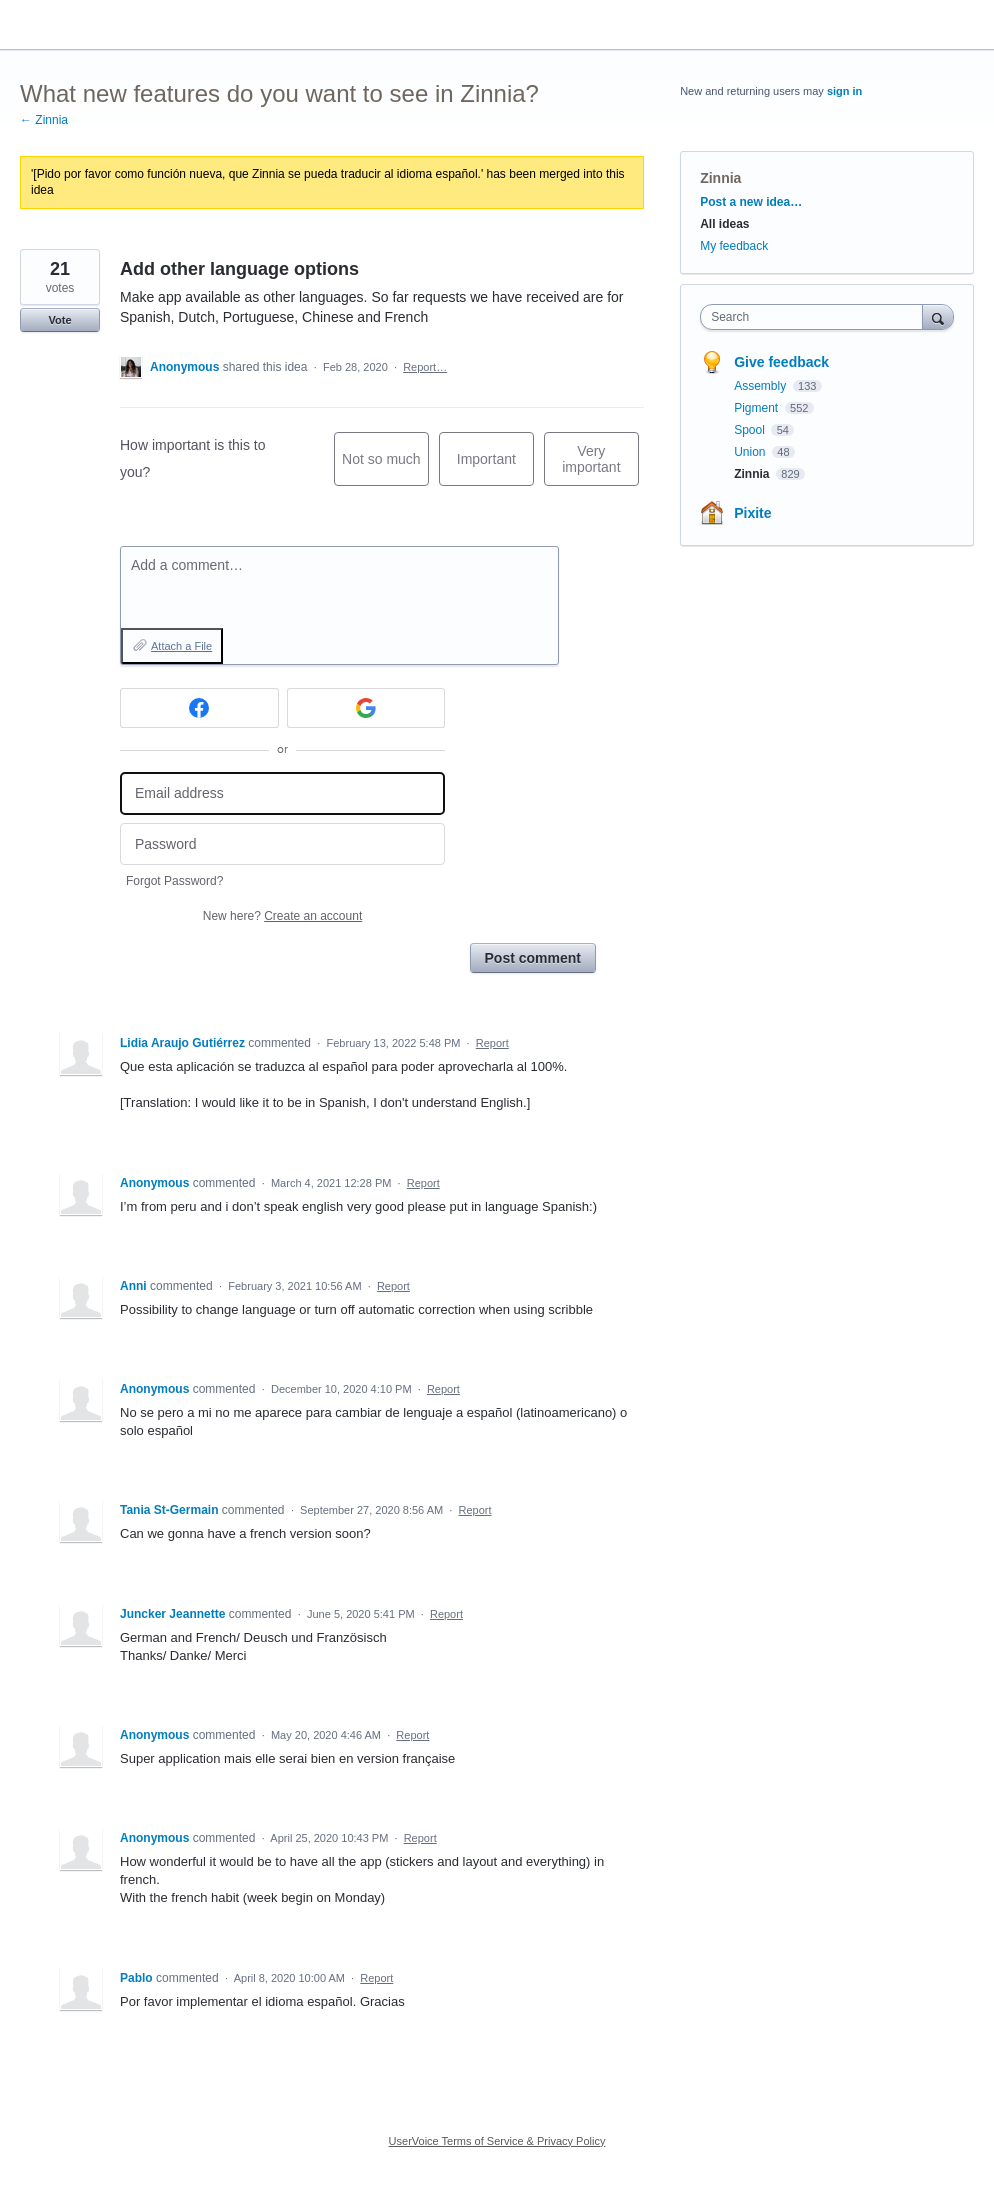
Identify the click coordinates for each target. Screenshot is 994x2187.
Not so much (385, 468)
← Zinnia (44, 120)
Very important (600, 464)
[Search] (938, 316)
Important (495, 468)
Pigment (757, 408)
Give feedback (781, 362)
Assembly (761, 386)
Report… (425, 367)
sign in (844, 91)
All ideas (724, 224)
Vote (59, 320)
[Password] (282, 844)
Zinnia (720, 178)
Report (492, 1043)
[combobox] (815, 317)
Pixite (752, 513)
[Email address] (282, 793)
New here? (282, 916)
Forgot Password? (174, 881)
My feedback (734, 246)
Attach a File (181, 646)
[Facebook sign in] (199, 708)
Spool (751, 430)
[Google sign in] (366, 708)
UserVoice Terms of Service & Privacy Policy (497, 2141)
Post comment (533, 958)
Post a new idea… (751, 202)
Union (751, 452)
